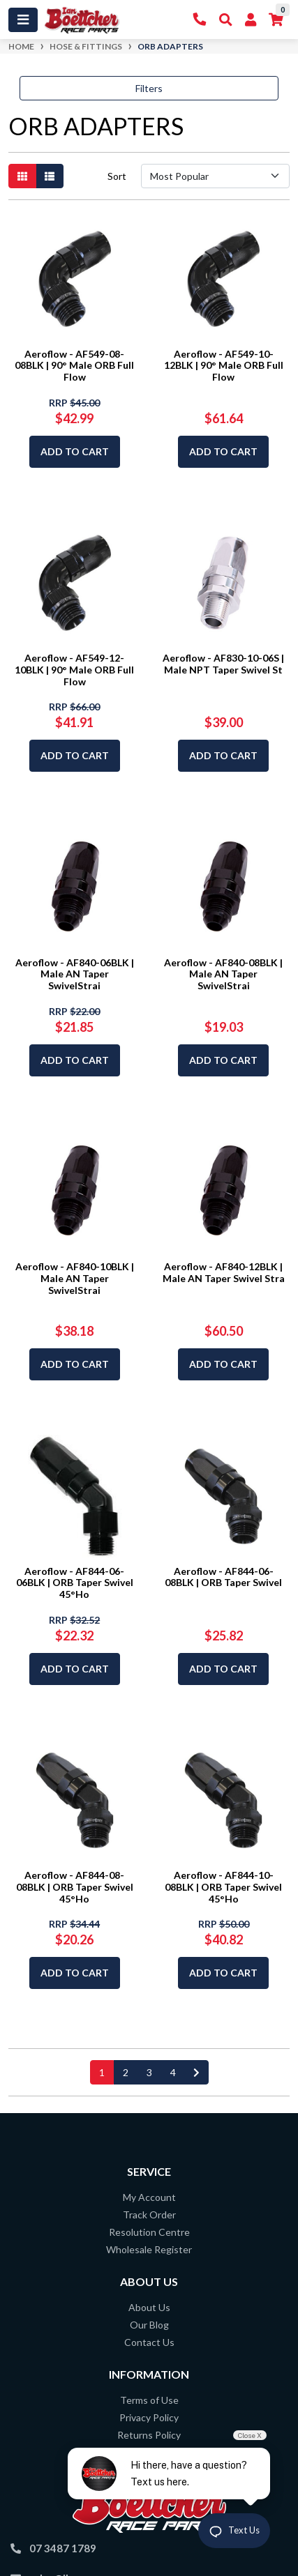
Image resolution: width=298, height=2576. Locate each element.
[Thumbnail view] (22, 176)
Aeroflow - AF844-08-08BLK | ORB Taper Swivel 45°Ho (74, 1887)
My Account (149, 2197)
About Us (149, 2307)
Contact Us (149, 2342)
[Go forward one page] (196, 2072)
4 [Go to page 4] (173, 2072)
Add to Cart (74, 451)
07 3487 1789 (62, 2548)
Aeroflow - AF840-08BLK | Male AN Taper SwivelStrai (223, 974)
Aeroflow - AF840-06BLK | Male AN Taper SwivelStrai (74, 974)
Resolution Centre (149, 2232)
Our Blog (149, 2325)
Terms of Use (149, 2400)
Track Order (149, 2214)
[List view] (50, 176)
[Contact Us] (200, 19)
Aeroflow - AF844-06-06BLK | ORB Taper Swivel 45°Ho (74, 1583)
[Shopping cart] (276, 19)
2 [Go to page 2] (125, 2072)
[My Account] (250, 19)
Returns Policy (149, 2435)
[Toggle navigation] (23, 20)
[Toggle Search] (226, 19)
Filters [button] (149, 88)
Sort (116, 176)
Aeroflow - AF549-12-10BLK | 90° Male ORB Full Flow (74, 669)
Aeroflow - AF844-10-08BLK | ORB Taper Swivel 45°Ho (223, 1887)
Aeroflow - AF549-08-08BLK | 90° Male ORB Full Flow (74, 365)
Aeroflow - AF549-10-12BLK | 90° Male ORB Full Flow (223, 365)
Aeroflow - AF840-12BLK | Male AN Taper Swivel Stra (224, 1272)
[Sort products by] (215, 176)
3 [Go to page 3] (149, 2072)
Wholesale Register (149, 2249)
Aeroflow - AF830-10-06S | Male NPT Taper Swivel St (223, 664)
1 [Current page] (102, 2072)
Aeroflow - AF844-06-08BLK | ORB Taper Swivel (223, 1577)
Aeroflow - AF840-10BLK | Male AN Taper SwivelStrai (74, 1278)
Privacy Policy (149, 2417)
